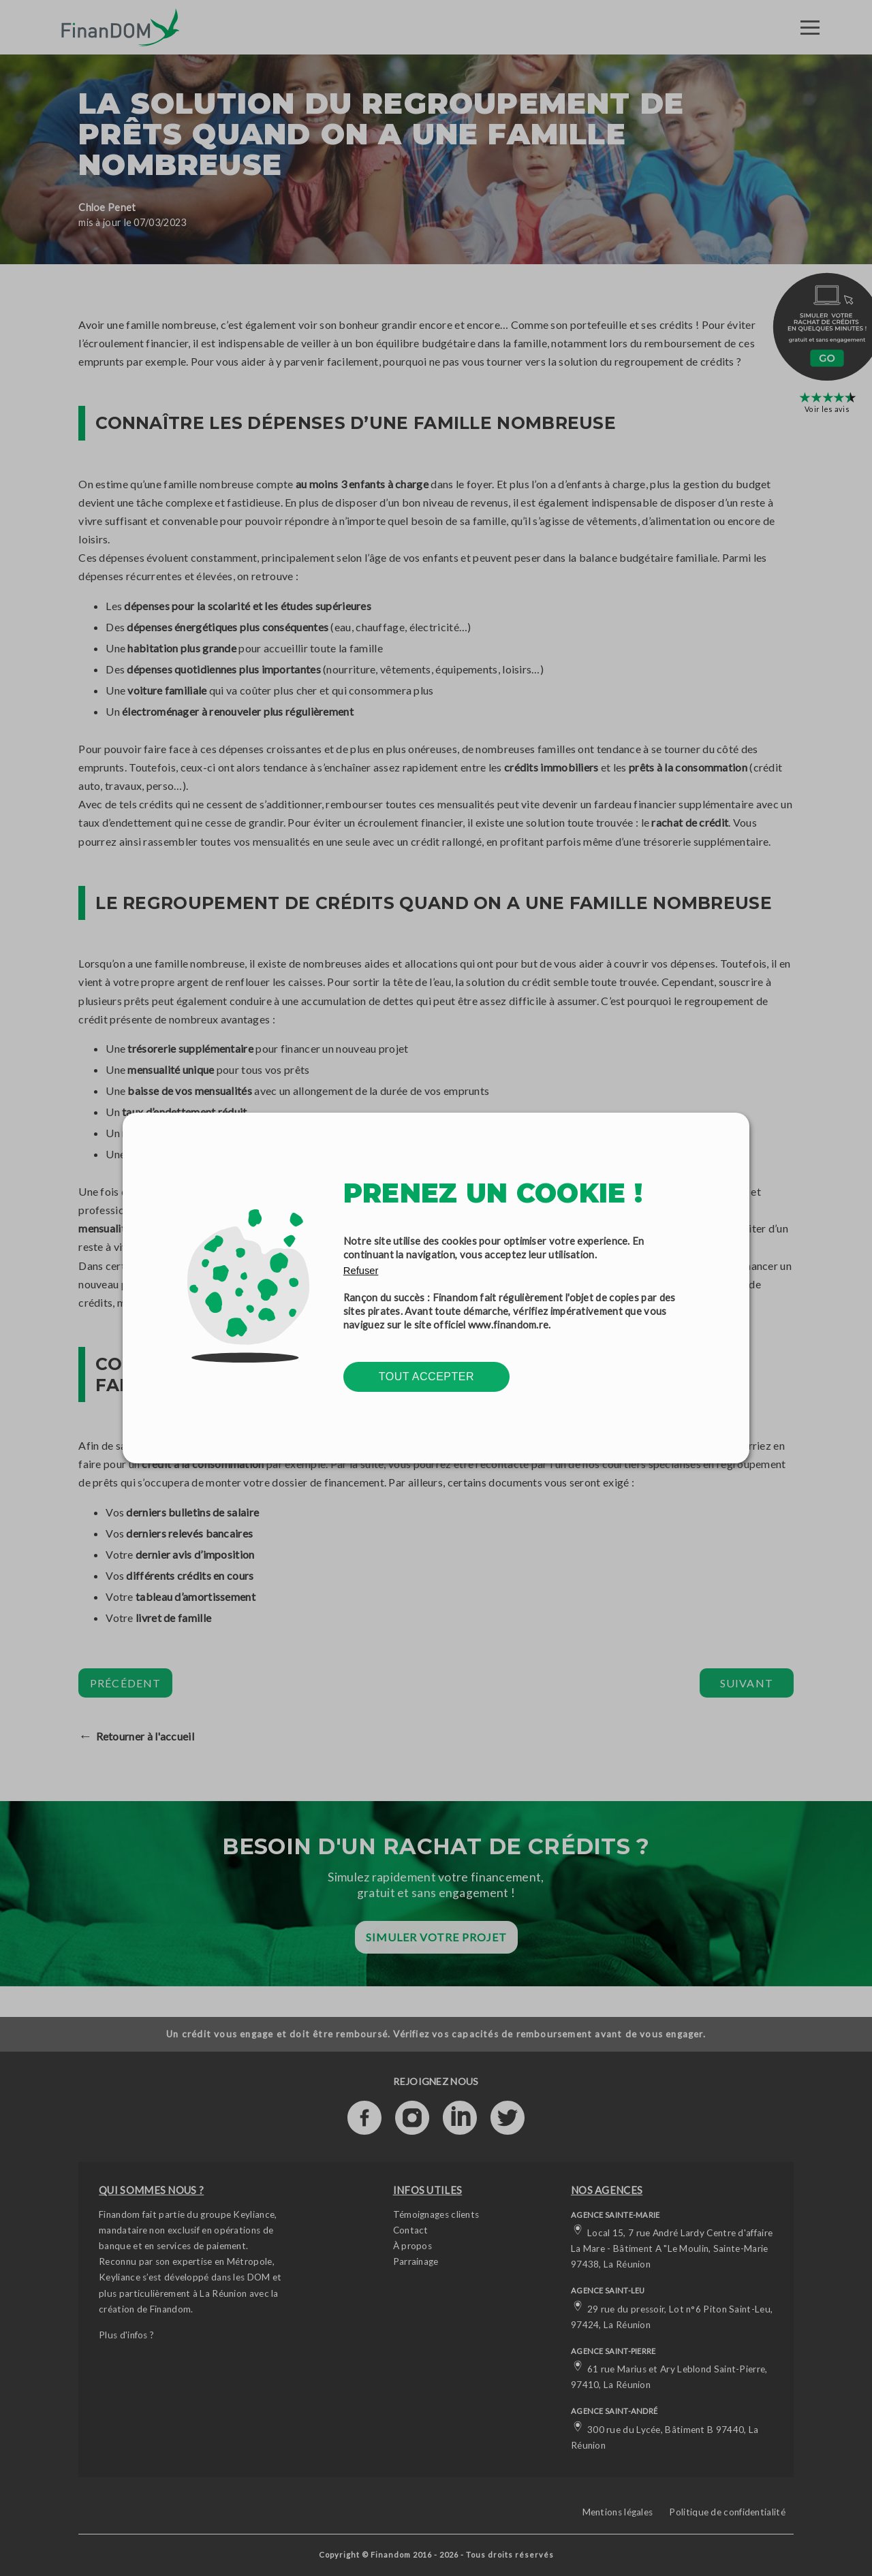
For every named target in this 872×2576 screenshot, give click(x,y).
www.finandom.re (508, 1324)
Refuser (361, 1270)
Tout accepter (426, 1376)
